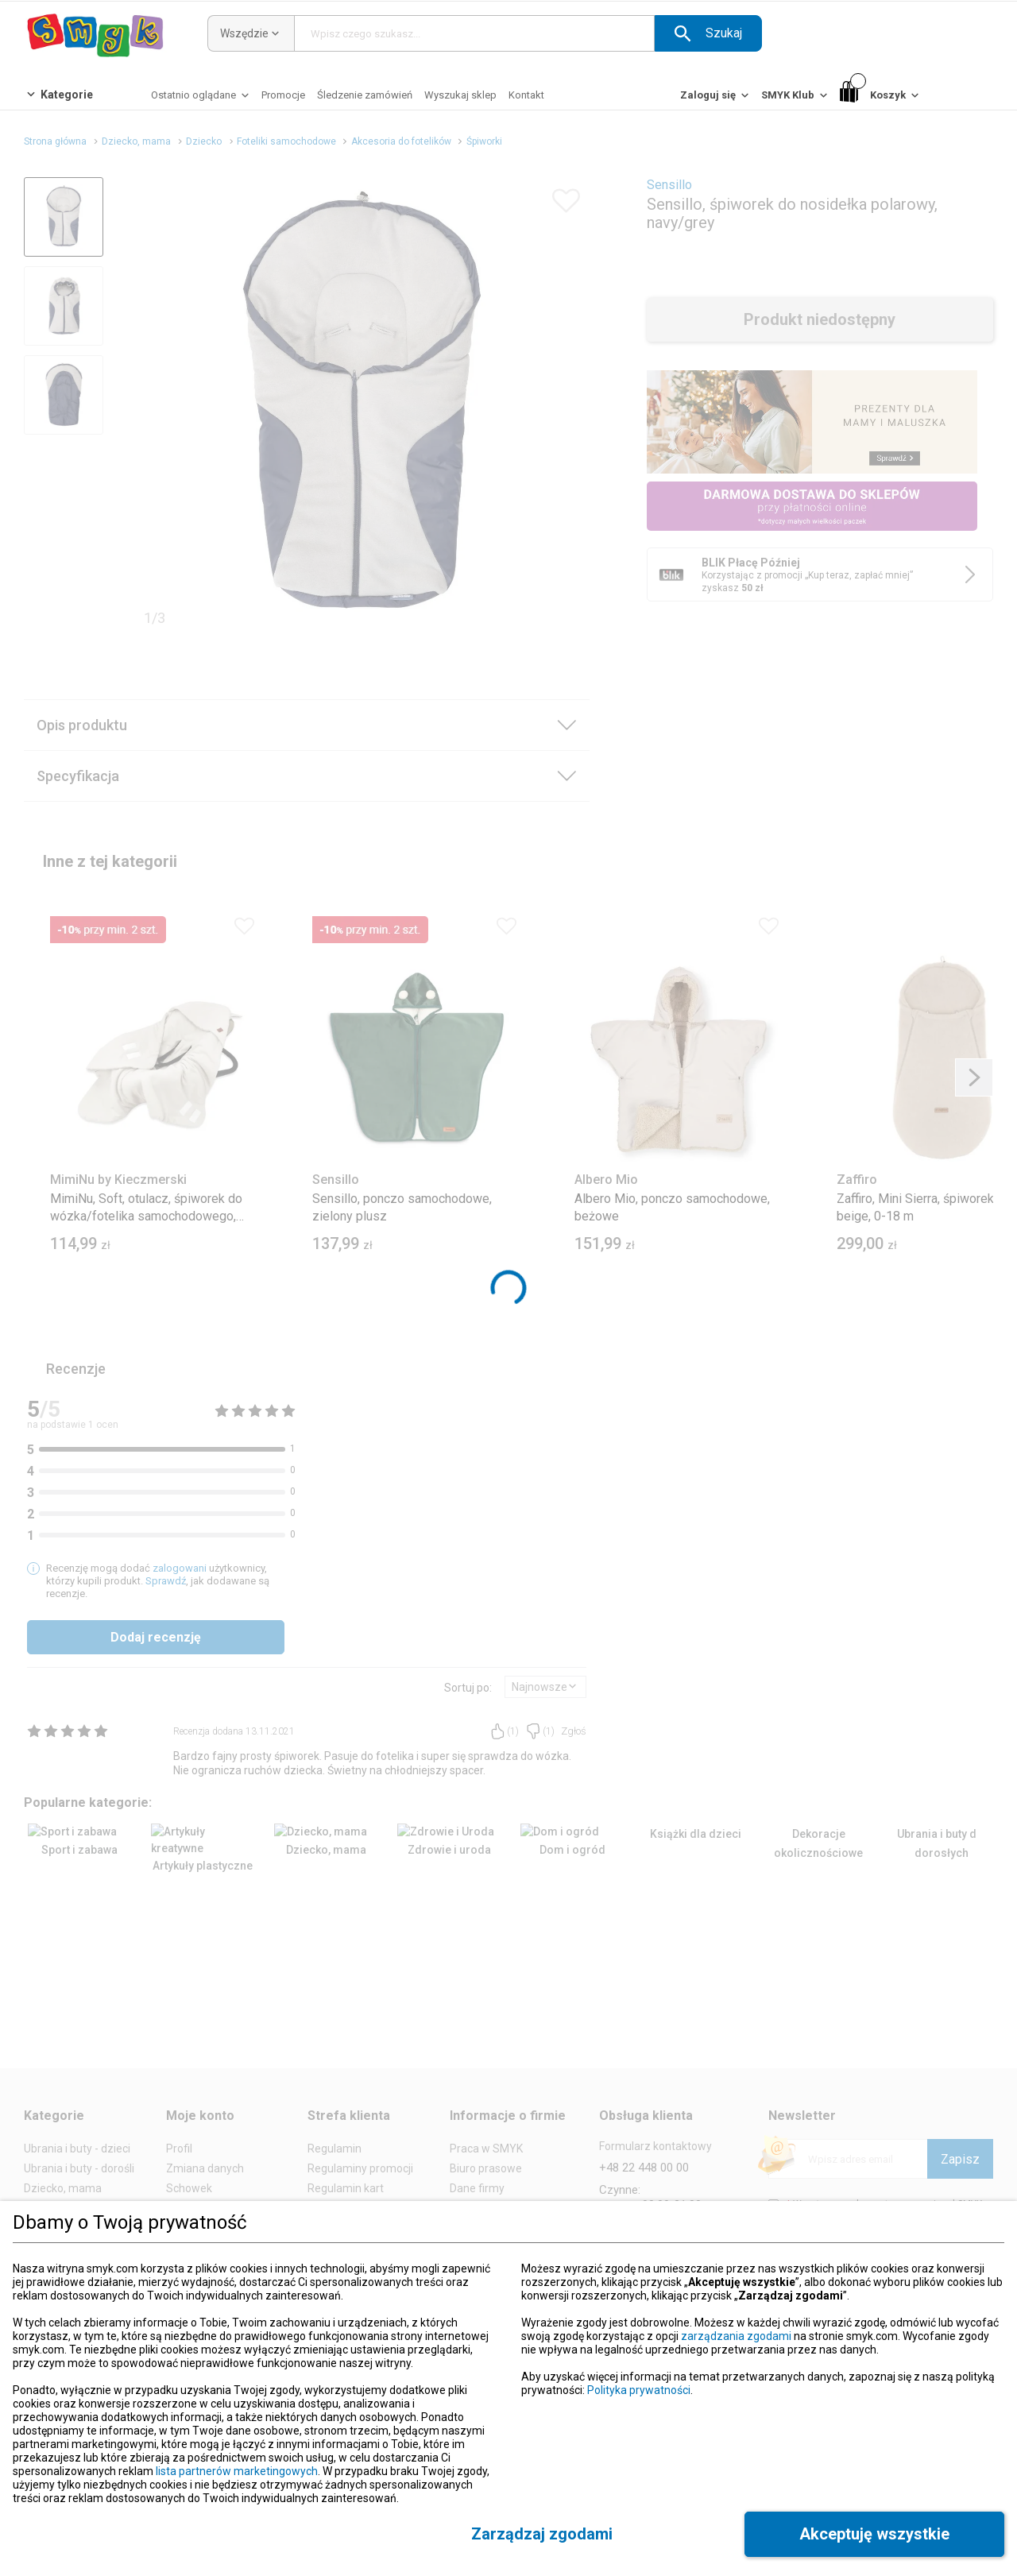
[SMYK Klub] (795, 98)
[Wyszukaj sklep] (460, 94)
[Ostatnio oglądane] (201, 98)
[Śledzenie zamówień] (364, 94)
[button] (708, 33)
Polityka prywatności (638, 2390)
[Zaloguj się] (716, 98)
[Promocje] (283, 94)
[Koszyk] (881, 95)
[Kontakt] (526, 94)
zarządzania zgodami (736, 2336)
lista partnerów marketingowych (237, 2471)
